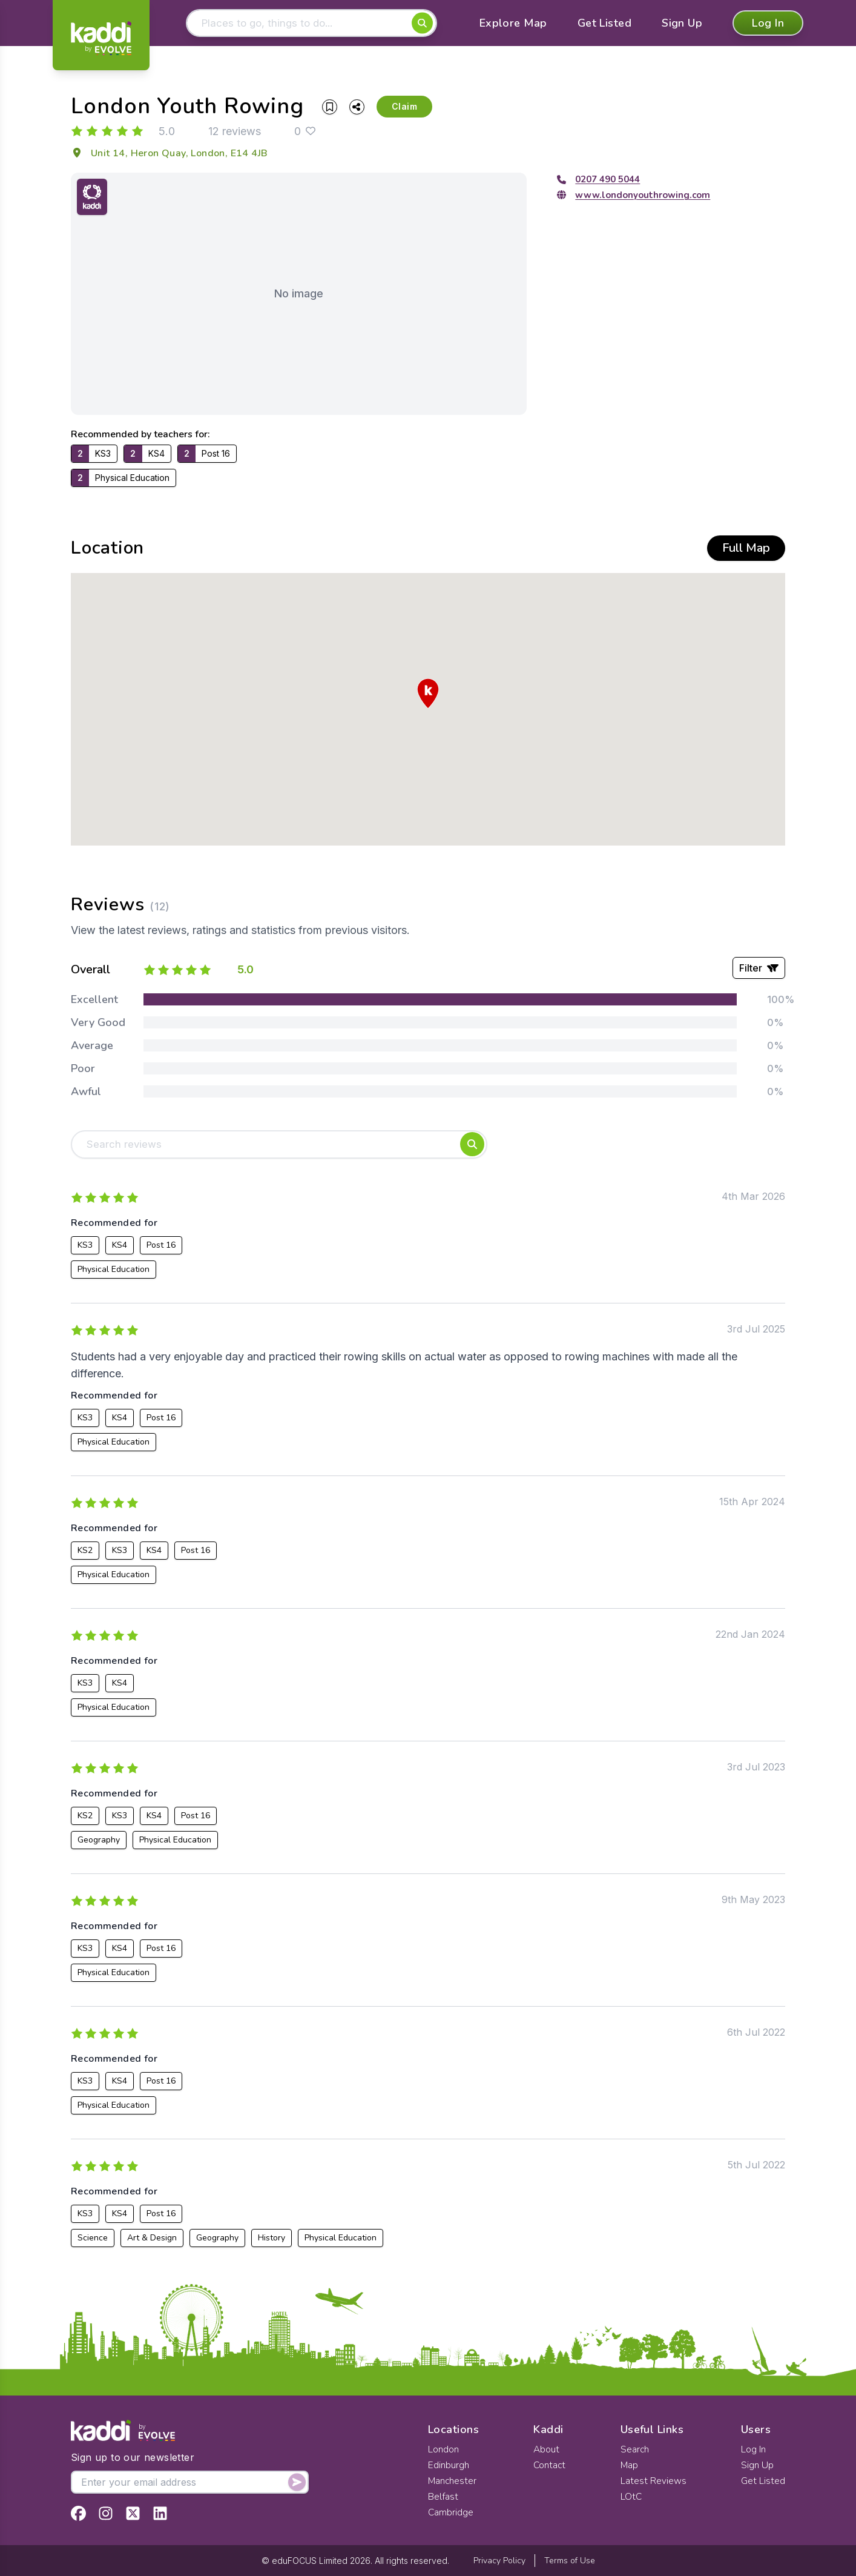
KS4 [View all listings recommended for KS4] (119, 1248)
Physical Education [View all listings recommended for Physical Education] (113, 1273)
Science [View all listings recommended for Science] (92, 2241)
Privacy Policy (499, 2560)
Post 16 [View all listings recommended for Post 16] (161, 1248)
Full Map (746, 549)
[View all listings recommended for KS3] (94, 455)
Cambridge (451, 2512)
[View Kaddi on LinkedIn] (160, 2513)
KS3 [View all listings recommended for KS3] (85, 1248)
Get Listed (605, 24)
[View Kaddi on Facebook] (78, 2513)
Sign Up (682, 24)
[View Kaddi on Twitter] (132, 2513)
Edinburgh (448, 2465)
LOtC (631, 2496)
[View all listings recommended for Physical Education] (123, 480)
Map (630, 2465)
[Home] (101, 38)
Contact (550, 2465)
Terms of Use (569, 2560)
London (443, 2449)
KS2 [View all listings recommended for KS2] (85, 1554)
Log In (768, 24)
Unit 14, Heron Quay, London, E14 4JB (169, 155)
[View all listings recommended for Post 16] (207, 455)
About (546, 2449)
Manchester (453, 2481)
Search (635, 2449)
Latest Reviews (653, 2481)
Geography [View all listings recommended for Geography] (98, 1843)
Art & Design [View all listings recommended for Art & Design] (152, 2241)
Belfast (443, 2496)
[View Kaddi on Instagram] (105, 2513)
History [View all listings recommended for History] (271, 2241)
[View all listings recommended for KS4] (147, 455)
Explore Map (513, 24)
